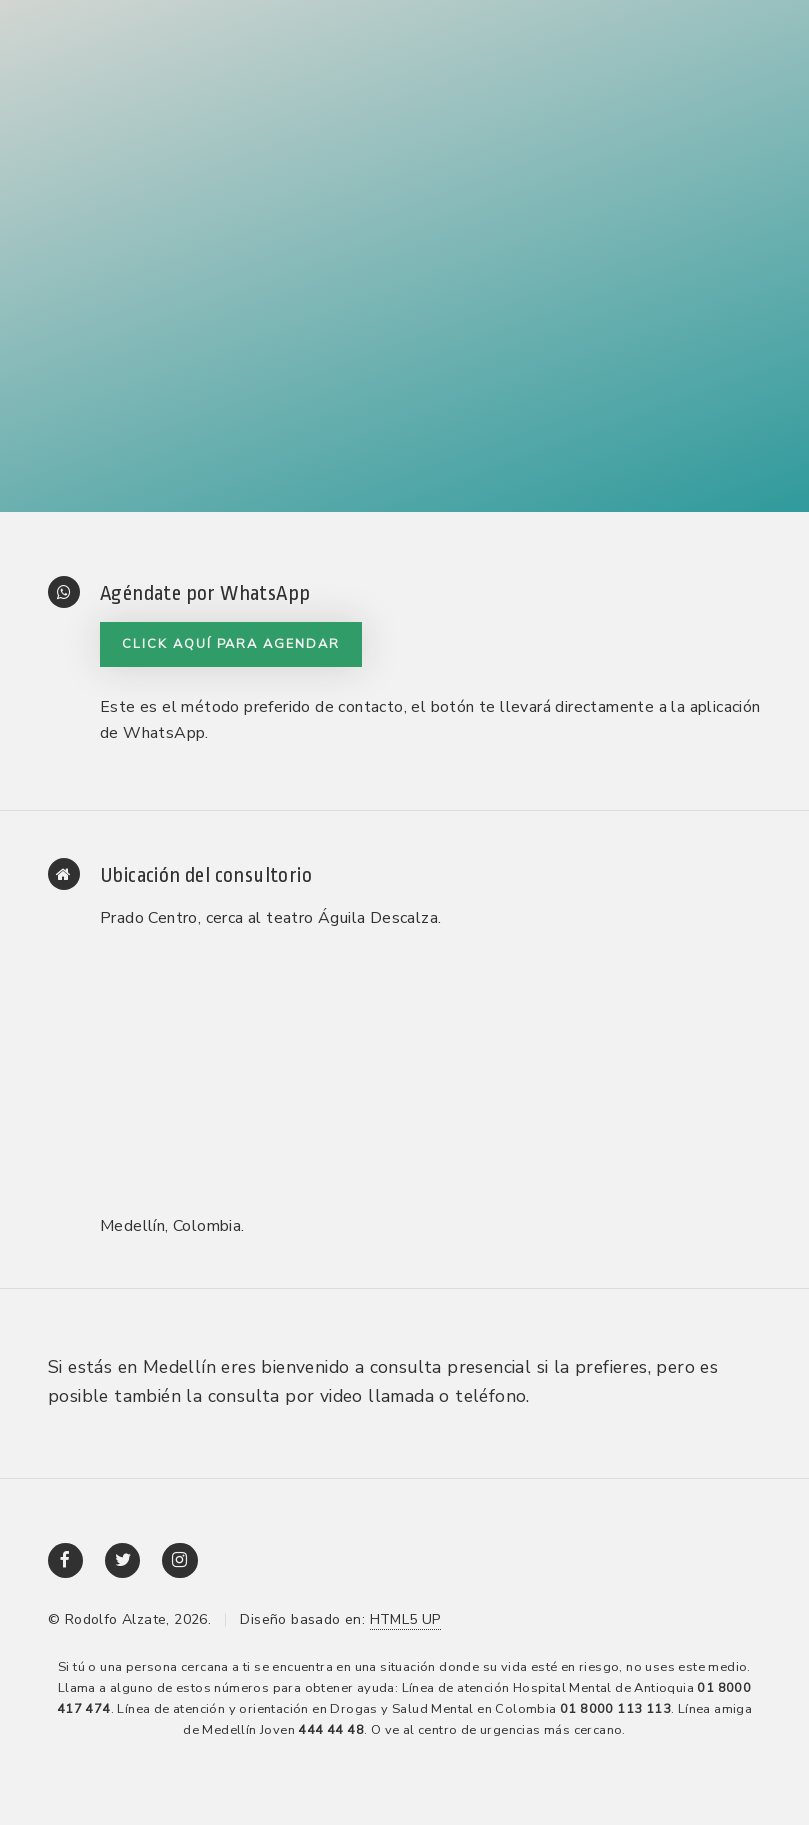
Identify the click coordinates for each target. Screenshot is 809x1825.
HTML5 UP (405, 1619)
